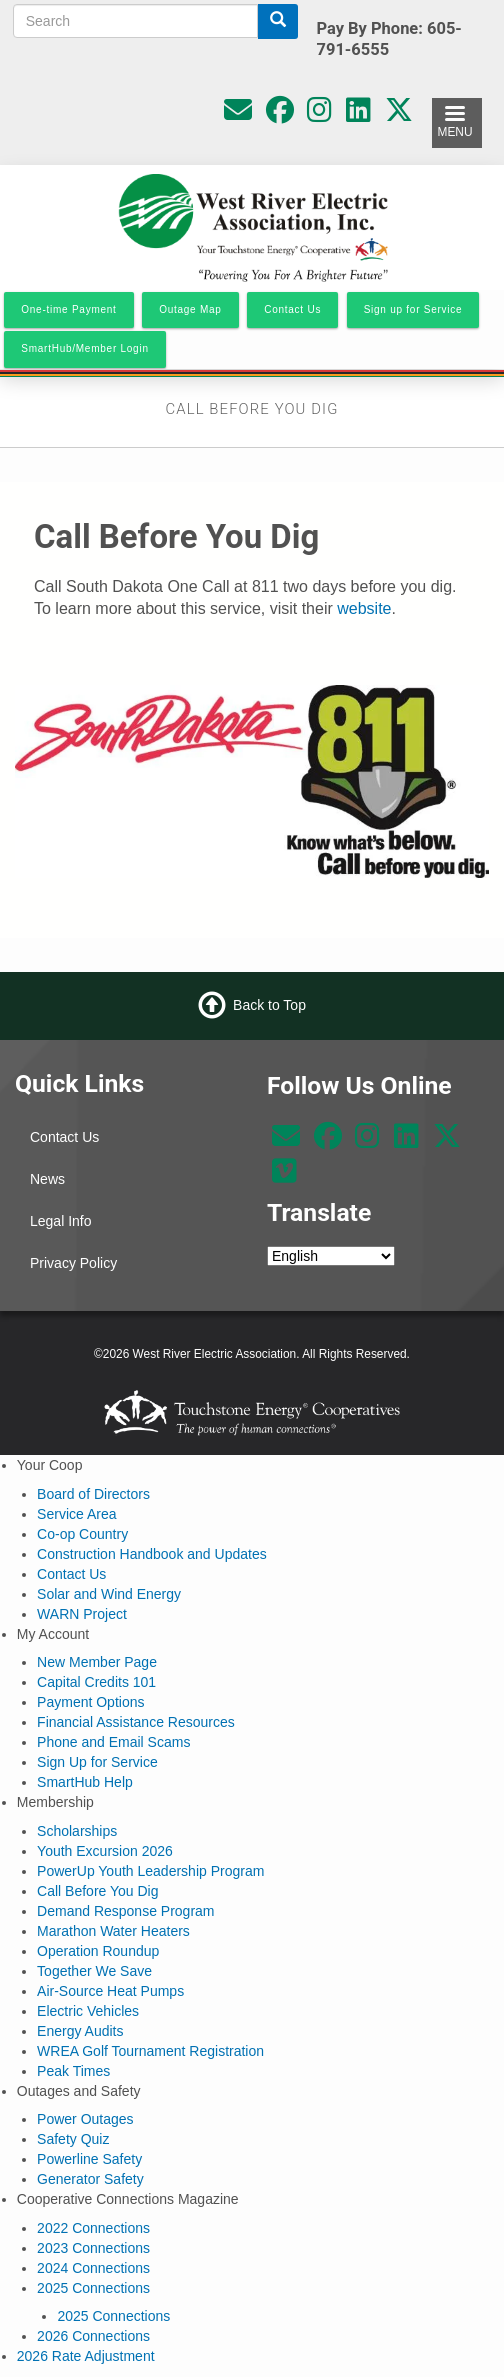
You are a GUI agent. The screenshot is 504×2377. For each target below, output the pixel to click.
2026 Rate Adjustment (86, 2356)
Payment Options (90, 1702)
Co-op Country (82, 1534)
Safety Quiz (73, 2139)
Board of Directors (93, 1494)
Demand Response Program (125, 1911)
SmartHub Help (85, 1782)
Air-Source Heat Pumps (110, 1991)
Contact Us (64, 1137)
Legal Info (61, 1221)
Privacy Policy (73, 1263)
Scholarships (77, 1831)
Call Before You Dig (97, 1891)
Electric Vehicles (88, 2011)
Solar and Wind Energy (109, 1594)
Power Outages (85, 2119)
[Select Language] (331, 1256)
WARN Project (82, 1614)
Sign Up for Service (97, 1762)
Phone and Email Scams (113, 1742)
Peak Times (73, 2071)
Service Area (76, 1514)
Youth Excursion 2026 (105, 1851)
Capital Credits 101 (96, 1682)
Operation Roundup (98, 1951)
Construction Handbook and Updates (152, 1554)
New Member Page (97, 1662)
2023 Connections (93, 2248)
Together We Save (94, 1971)
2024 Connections (93, 2268)
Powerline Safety (89, 2159)
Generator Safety (90, 2179)
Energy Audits (80, 2031)
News (47, 1179)
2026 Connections (93, 2336)
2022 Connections (93, 2228)
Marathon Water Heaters (113, 1931)
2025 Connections (93, 2288)
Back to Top (269, 1005)
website (364, 608)
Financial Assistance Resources (136, 1722)
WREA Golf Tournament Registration (150, 2051)
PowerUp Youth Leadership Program (150, 1871)
